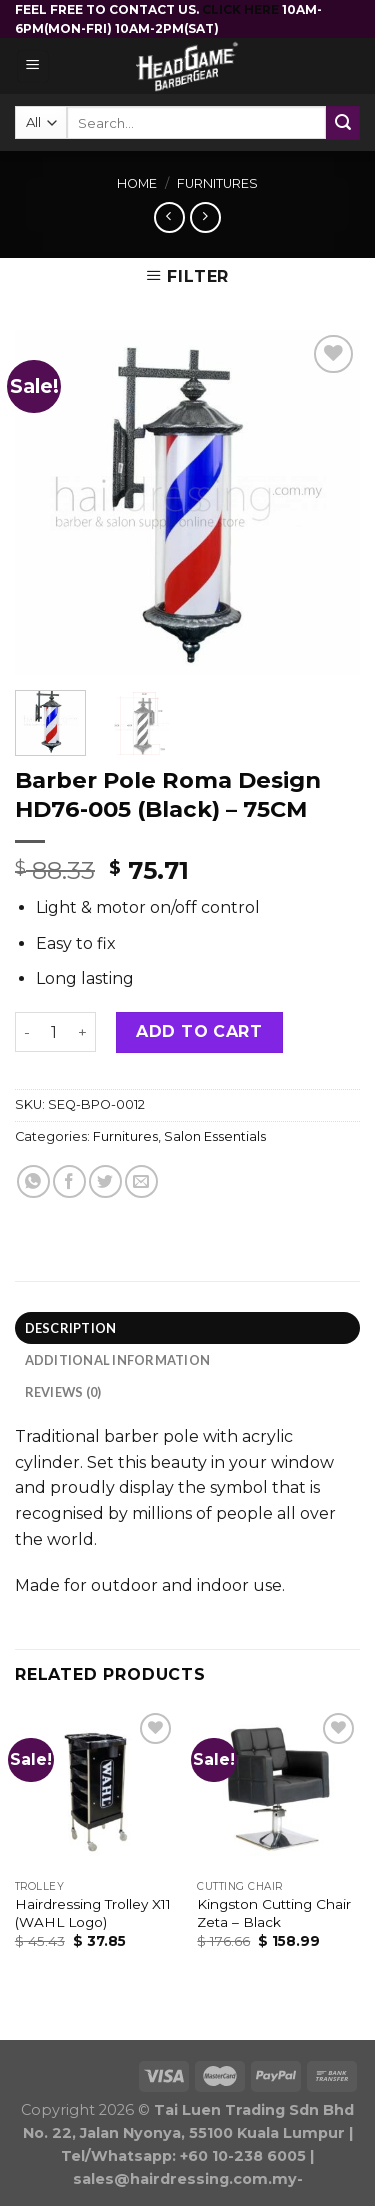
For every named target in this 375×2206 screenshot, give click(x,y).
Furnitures (217, 183)
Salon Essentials (215, 1136)
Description (71, 1328)
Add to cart (199, 1031)
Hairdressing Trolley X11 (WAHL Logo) (93, 1913)
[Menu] (33, 66)
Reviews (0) (63, 1392)
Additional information (118, 1360)
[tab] (187, 1328)
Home (137, 183)
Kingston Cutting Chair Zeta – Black (274, 1913)
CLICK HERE (242, 9)
